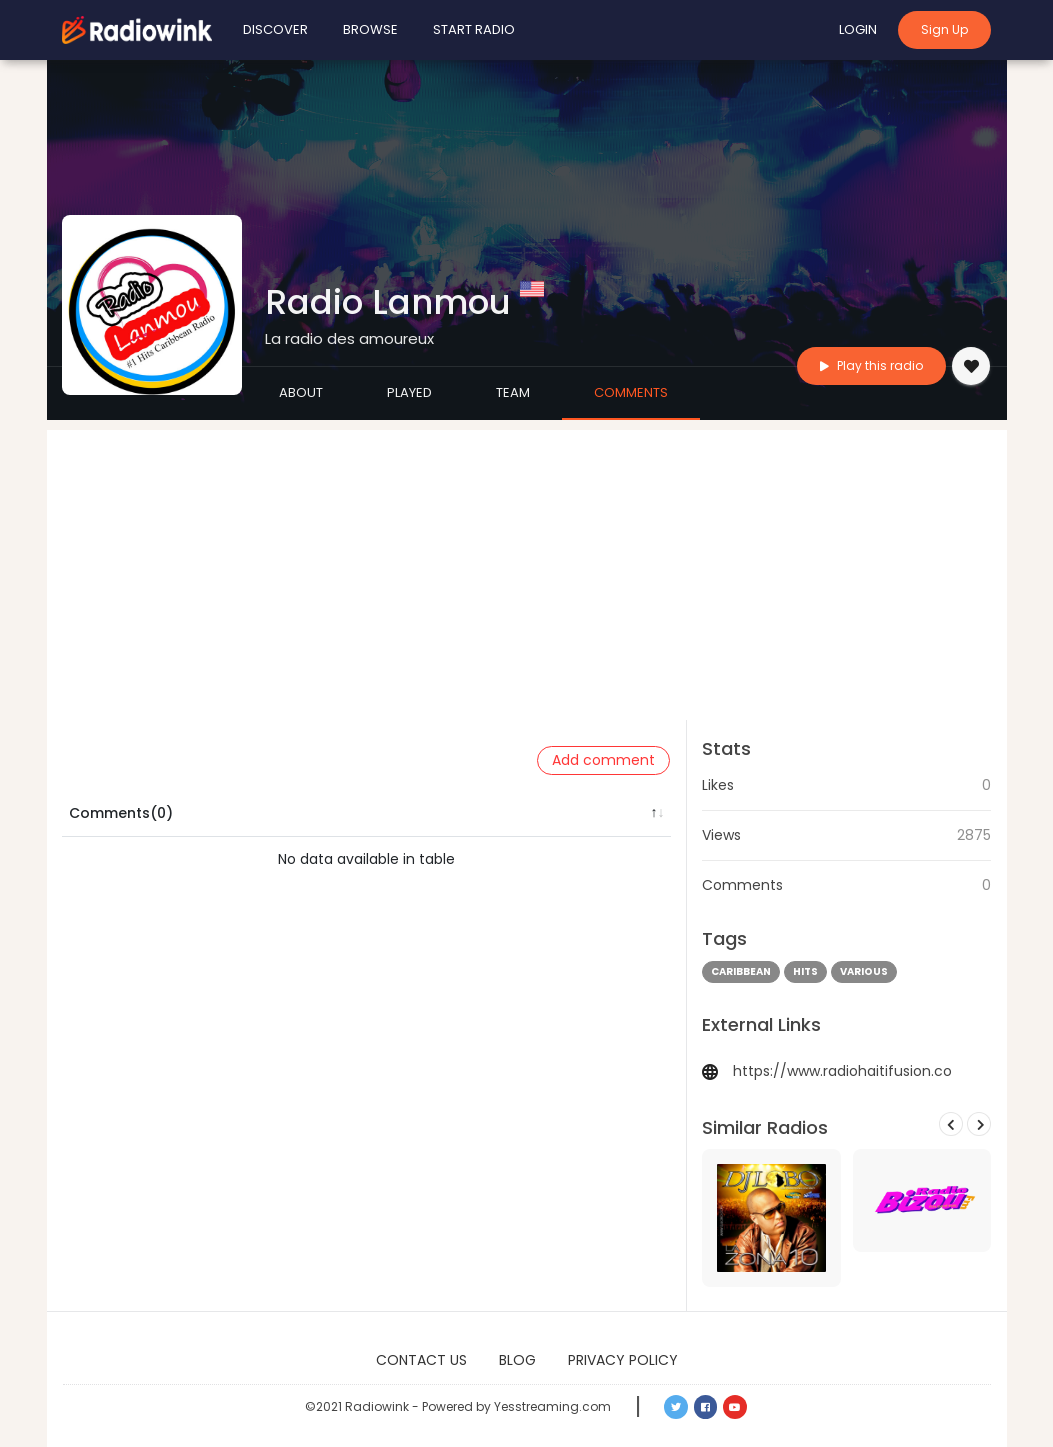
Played (409, 392)
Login (858, 29)
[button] (676, 1407)
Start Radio (474, 29)
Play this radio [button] (871, 365)
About (301, 392)
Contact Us (421, 1360)
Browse (370, 29)
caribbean (741, 971)
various (864, 971)
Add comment (603, 760)
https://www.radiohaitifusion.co (842, 1071)
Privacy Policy (623, 1360)
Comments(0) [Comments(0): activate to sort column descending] (121, 813)
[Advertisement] (527, 570)
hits (805, 971)
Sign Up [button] (944, 29)
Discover (275, 29)
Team (513, 392)
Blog (517, 1360)
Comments (631, 392)
